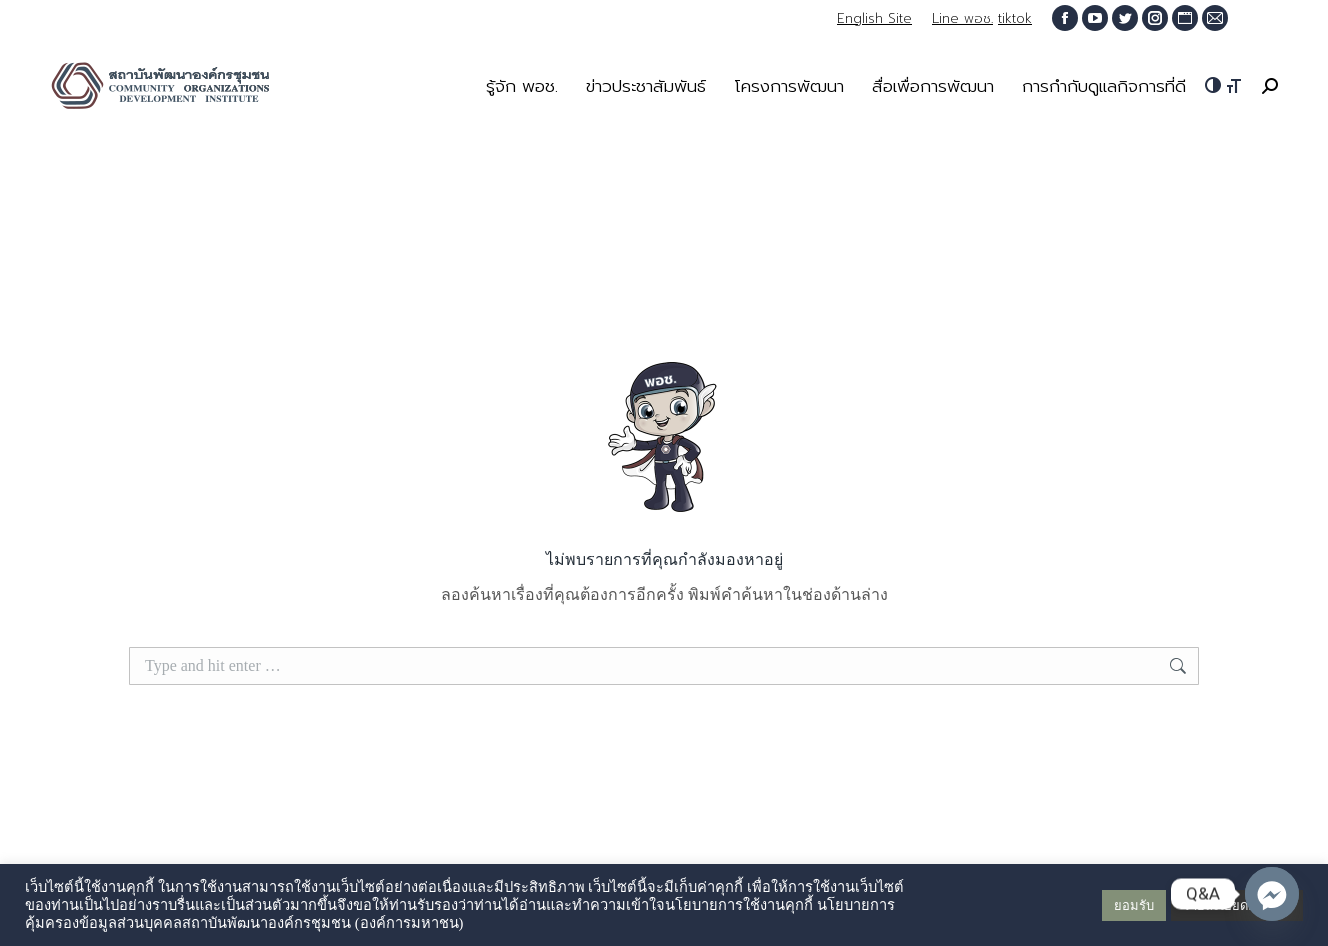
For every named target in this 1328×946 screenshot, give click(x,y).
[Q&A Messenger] (1272, 894)
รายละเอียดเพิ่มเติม (1237, 905)
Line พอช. (962, 18)
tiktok (1015, 18)
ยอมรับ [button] (1134, 905)
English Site (874, 18)
